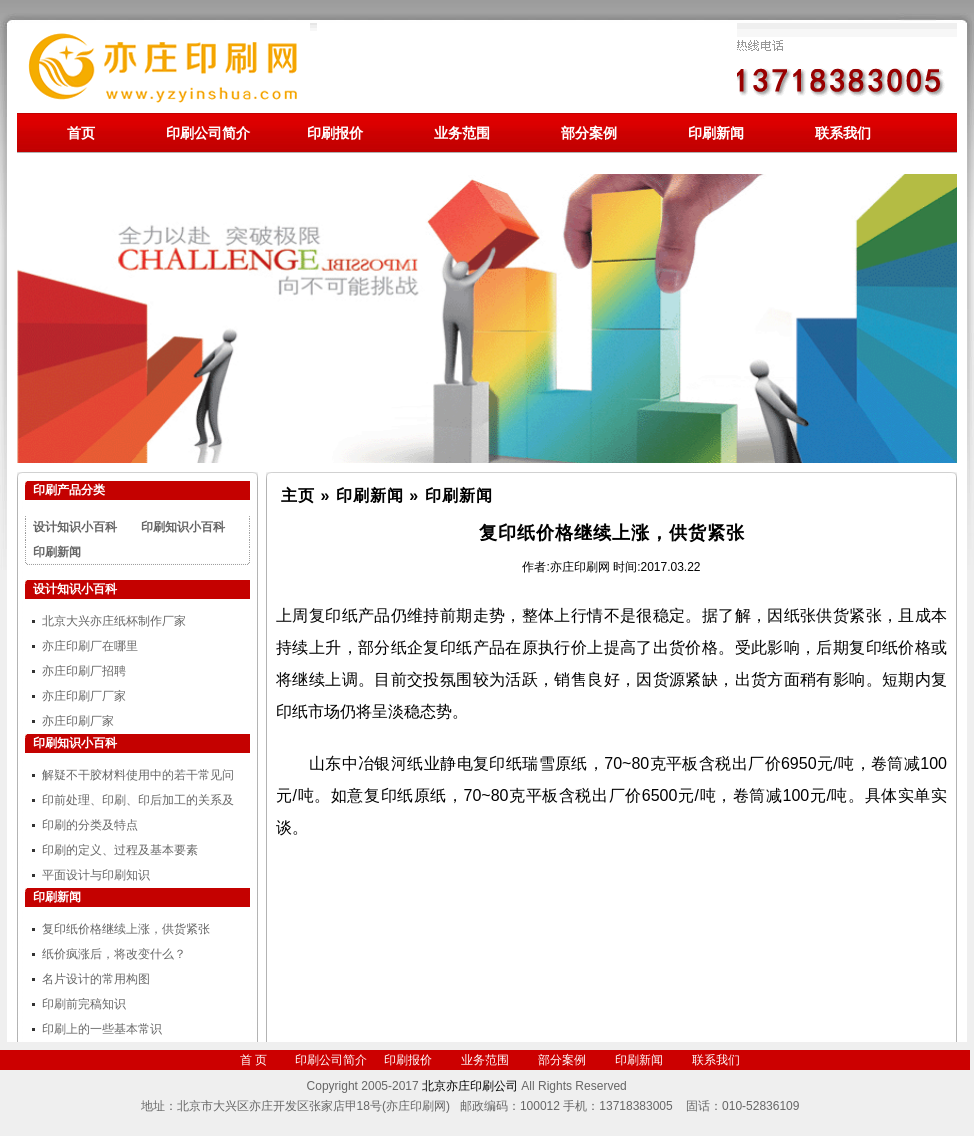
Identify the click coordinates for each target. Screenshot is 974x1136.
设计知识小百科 (75, 527)
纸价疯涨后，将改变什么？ (114, 954)
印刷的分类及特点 (90, 825)
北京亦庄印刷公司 (470, 1086)
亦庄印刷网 (580, 567)
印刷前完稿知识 (84, 1004)
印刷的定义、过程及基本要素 (120, 850)
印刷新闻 (716, 133)
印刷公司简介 (208, 133)
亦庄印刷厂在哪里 (90, 646)
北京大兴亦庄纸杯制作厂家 (114, 621)
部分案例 (589, 133)
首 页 (253, 1060)
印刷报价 (335, 133)
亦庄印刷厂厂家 (84, 696)
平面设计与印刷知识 (96, 875)
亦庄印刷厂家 (78, 721)
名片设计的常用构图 (96, 979)
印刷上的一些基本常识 (102, 1029)
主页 (298, 495)
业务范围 (462, 133)
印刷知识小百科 (183, 527)
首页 (81, 133)
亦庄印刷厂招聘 (84, 671)
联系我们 (843, 133)
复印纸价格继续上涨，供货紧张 (126, 929)
